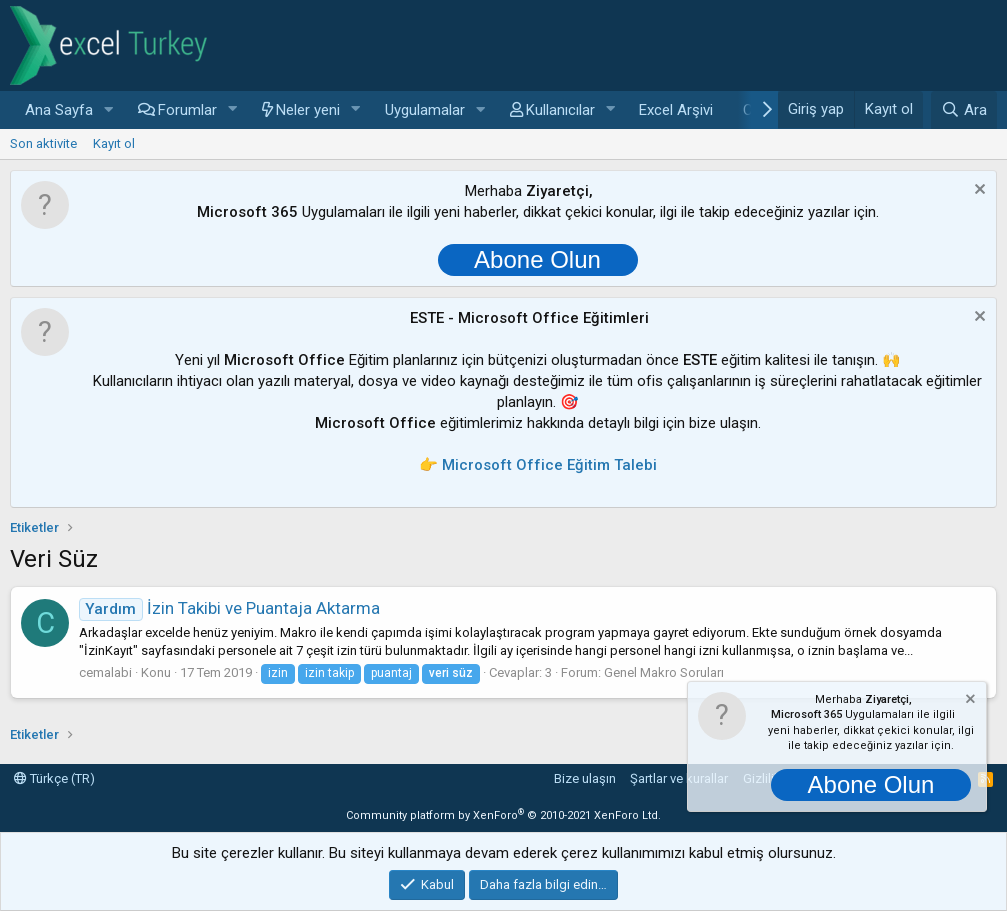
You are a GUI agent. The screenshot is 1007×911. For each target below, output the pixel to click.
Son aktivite (43, 143)
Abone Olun (537, 259)
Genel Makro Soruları (664, 672)
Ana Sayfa (59, 110)
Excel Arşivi (676, 110)
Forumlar (187, 110)
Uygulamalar (425, 110)
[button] (109, 110)
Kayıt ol (114, 143)
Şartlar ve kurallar (679, 778)
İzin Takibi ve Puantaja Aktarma (229, 608)
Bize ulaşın (585, 778)
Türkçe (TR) (54, 778)
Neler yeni (308, 110)
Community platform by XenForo (503, 815)
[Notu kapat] (977, 191)
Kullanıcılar (560, 110)
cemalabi (105, 672)
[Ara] (964, 110)
